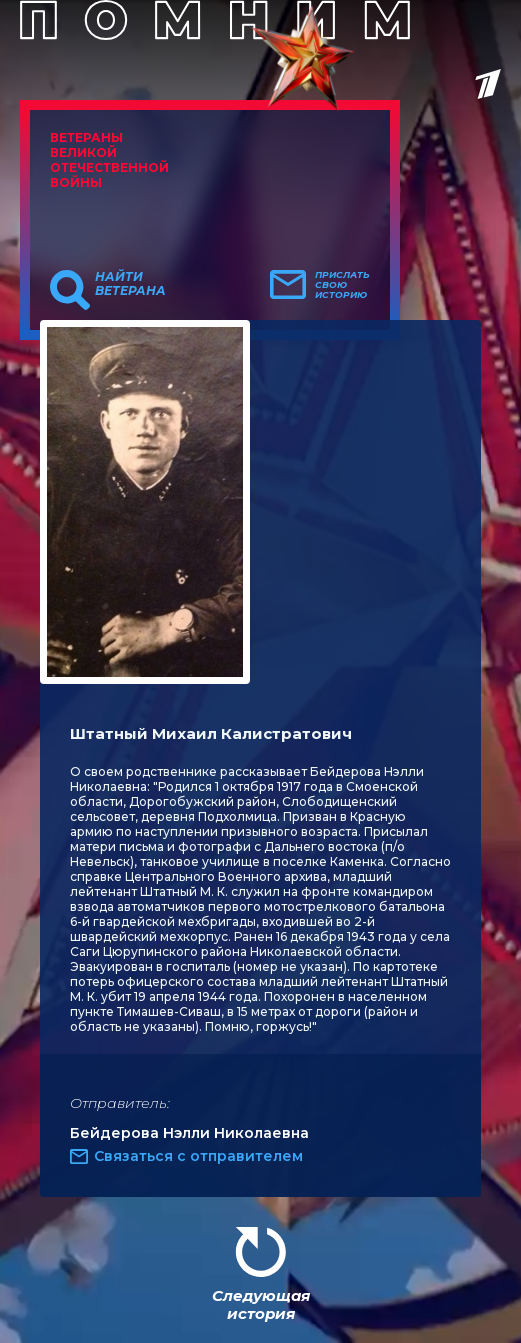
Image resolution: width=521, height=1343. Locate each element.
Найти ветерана (130, 284)
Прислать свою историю (342, 285)
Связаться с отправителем (198, 1156)
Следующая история (261, 1304)
